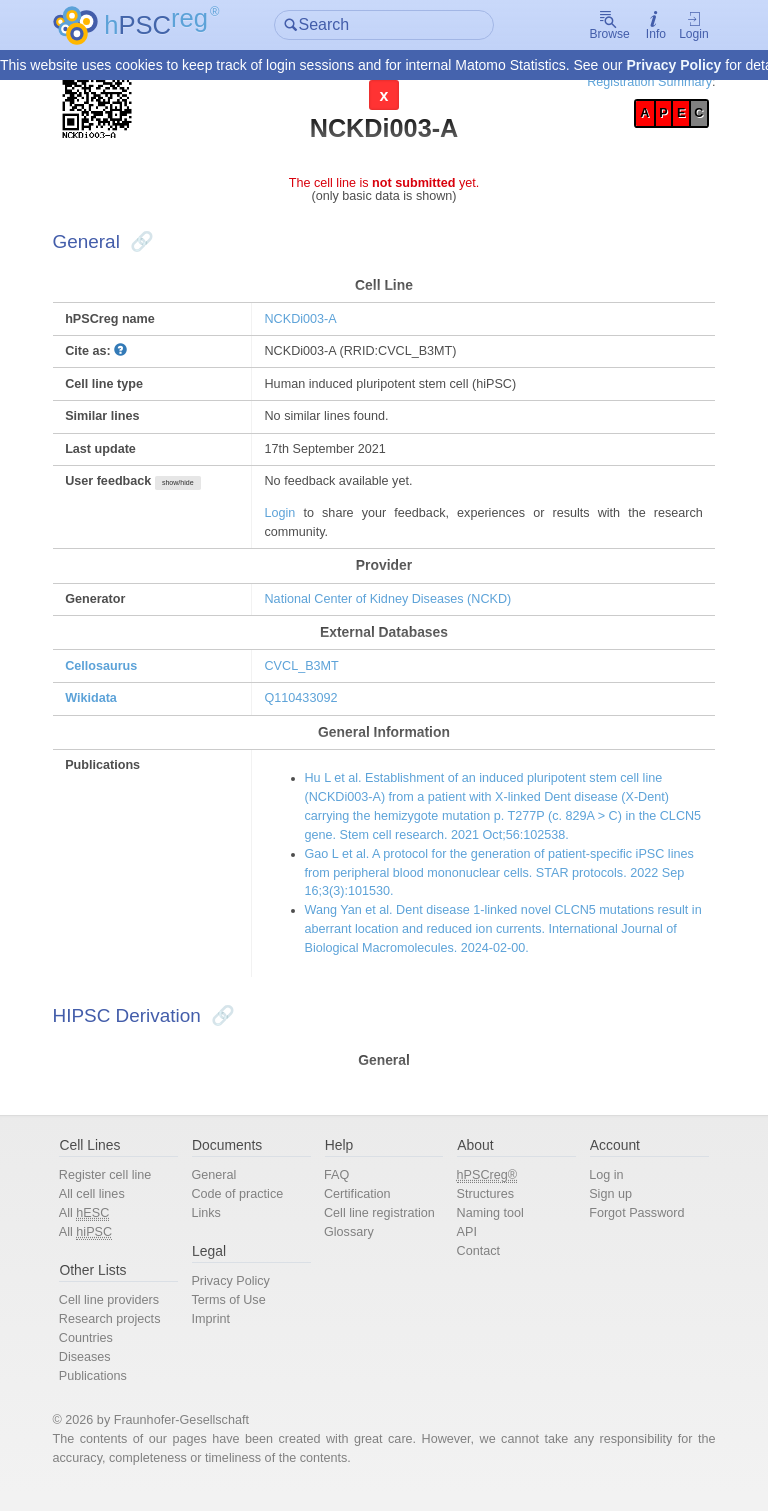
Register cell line (117, 1189)
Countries (97, 1354)
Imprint (217, 1335)
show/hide (191, 490)
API (464, 1246)
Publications (104, 1392)
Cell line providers (121, 1316)
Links (213, 1227)
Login (681, 26)
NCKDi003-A (305, 322)
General (221, 1189)
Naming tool (488, 1227)
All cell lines (103, 1208)
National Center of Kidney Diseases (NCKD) (394, 606)
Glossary (351, 1246)
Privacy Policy (673, 66)
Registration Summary (637, 82)
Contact (476, 1266)
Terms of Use (235, 1316)
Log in (599, 1189)
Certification (360, 1208)
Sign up (603, 1208)
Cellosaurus (113, 674)
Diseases (96, 1373)
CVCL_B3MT (306, 674)
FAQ (339, 1189)
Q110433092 (306, 707)
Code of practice (244, 1208)
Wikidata (103, 707)
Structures (483, 1208)
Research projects (121, 1335)
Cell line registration (382, 1227)
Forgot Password (630, 1227)
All (95, 1228)
